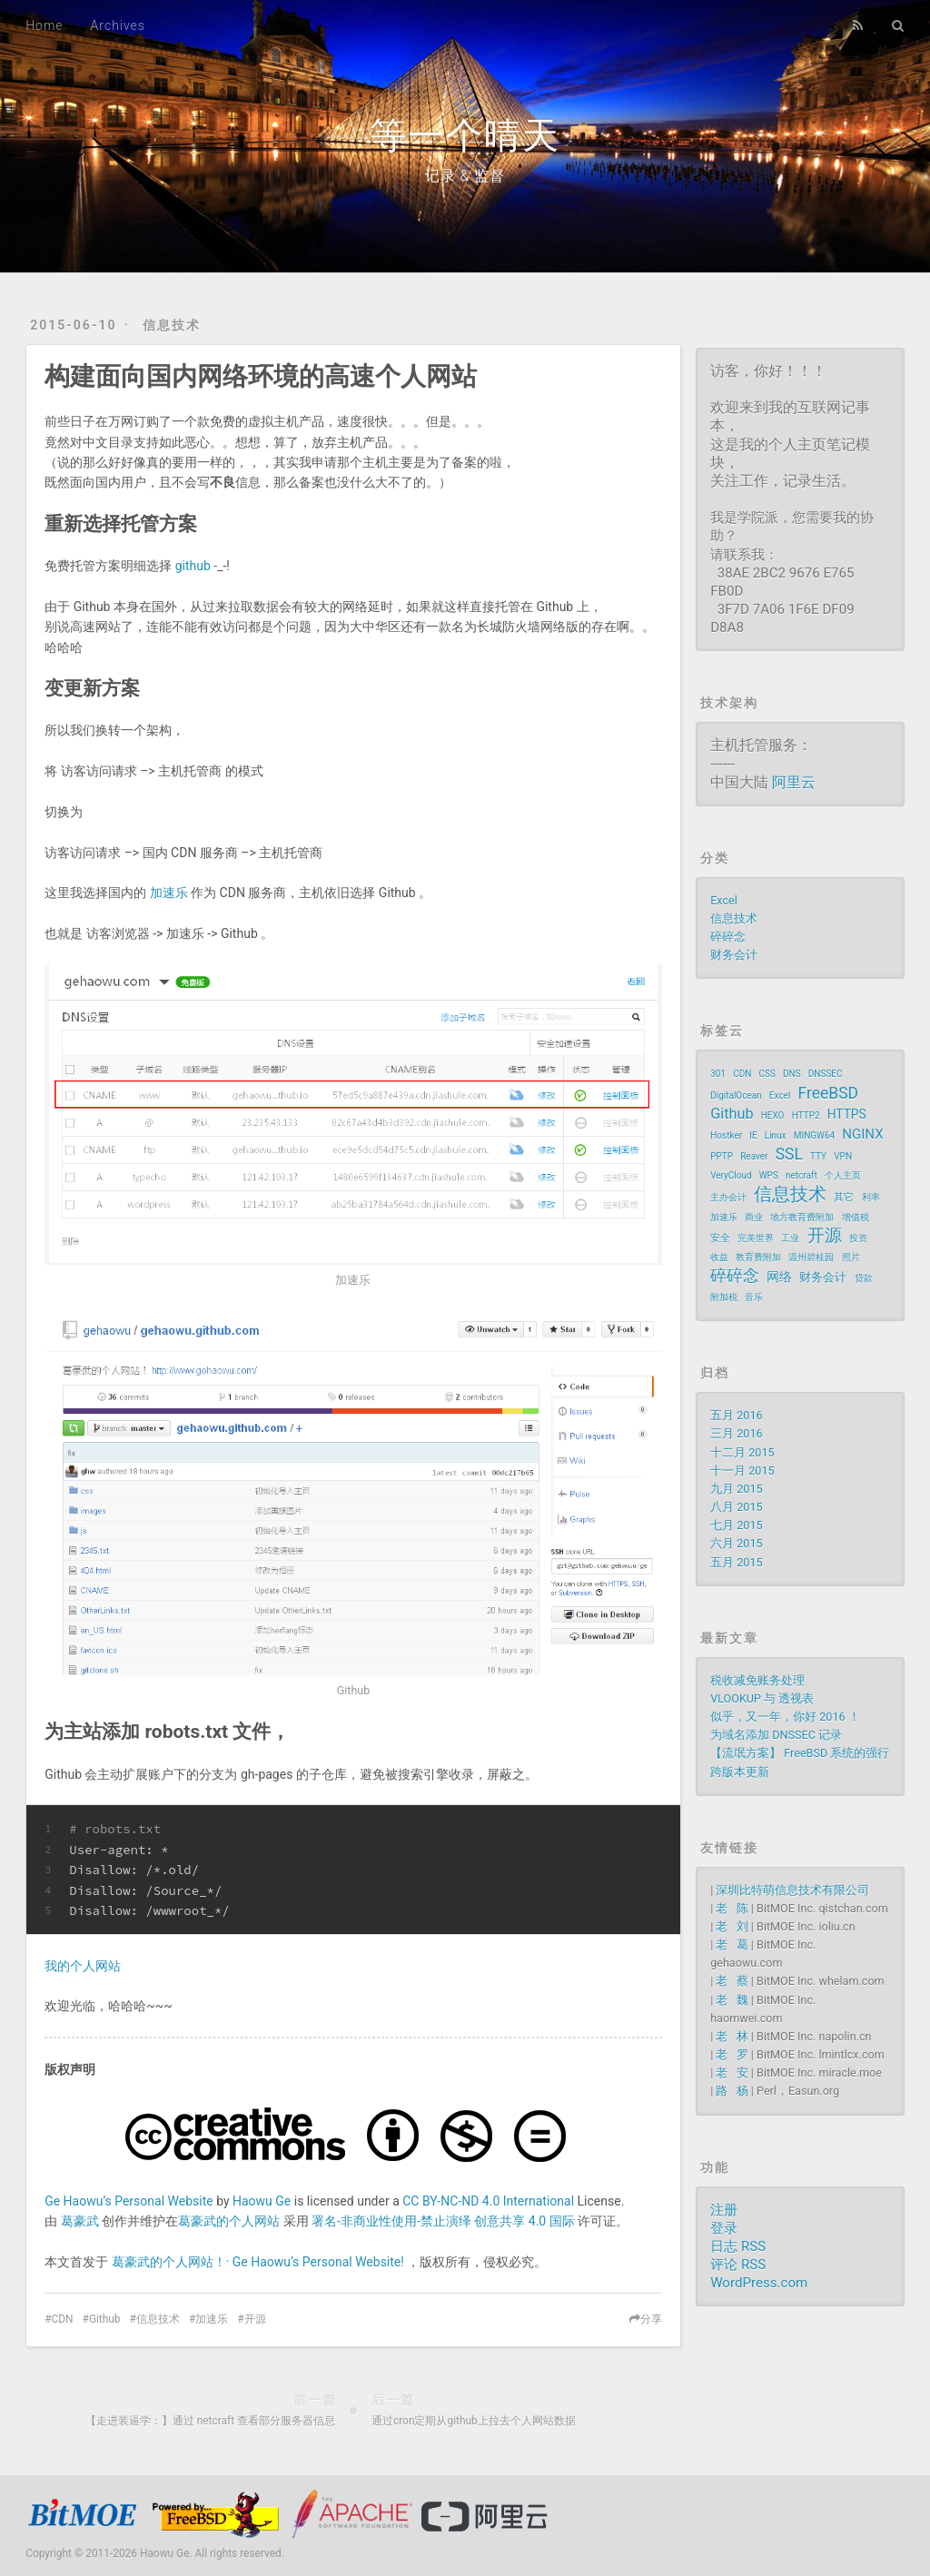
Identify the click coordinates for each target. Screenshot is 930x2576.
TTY (818, 1156)
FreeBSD (827, 1093)
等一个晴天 (465, 135)
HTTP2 (806, 1115)
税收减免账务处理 (757, 1680)
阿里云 (794, 782)
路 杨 (731, 2090)
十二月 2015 (742, 1452)
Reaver (753, 1156)
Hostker (726, 1135)
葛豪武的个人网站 (229, 2221)
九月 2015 (736, 1488)
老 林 (731, 2036)
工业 (790, 1238)
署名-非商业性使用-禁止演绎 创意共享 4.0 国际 (443, 2221)
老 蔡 (731, 1981)
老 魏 (731, 2000)
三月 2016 (736, 1433)
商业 (754, 1217)
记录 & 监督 (465, 175)
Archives (118, 25)
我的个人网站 (83, 1966)
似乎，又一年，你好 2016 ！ (785, 1716)
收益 (719, 1257)
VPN (843, 1156)
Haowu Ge (261, 2201)
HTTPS (846, 1114)
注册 (723, 2210)
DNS (792, 1074)
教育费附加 (758, 1257)
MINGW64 (815, 1135)
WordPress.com (758, 2283)
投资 (858, 1238)
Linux (776, 1135)
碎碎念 (728, 936)
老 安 (731, 2072)
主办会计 (728, 1197)
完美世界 (755, 1238)
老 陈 (731, 1908)
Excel (723, 900)
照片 (851, 1257)
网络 (779, 1276)
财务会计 (733, 955)
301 (718, 1074)
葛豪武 (80, 2221)
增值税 (855, 1217)
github (193, 565)
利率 (871, 1197)
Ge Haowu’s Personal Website (129, 2201)
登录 (723, 2228)
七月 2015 (736, 1525)
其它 (844, 1197)
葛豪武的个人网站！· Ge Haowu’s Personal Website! (258, 2262)
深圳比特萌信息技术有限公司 (792, 1890)
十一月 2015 (742, 1470)
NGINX (862, 1134)
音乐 (754, 1297)
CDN (63, 2319)
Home (44, 25)
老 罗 (731, 2054)
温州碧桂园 (811, 1257)
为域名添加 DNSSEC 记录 (776, 1735)
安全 (720, 1238)
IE (753, 1135)
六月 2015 (736, 1543)
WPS (768, 1175)
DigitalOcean (736, 1095)
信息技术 (172, 325)
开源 (255, 2319)
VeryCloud (730, 1175)
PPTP (721, 1156)
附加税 (723, 1297)
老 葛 (731, 1944)
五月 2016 (736, 1415)
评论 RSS (738, 2264)
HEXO (773, 1115)
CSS (767, 1074)
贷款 (864, 1278)
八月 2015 (736, 1507)
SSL (789, 1154)
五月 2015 (736, 1562)
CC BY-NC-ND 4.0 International (488, 2201)
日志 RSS (738, 2246)
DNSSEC (825, 1074)
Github (105, 2319)
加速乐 (169, 892)
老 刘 (731, 1926)
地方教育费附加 (802, 1217)
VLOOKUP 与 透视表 (762, 1698)
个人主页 (843, 1175)
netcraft (801, 1175)
